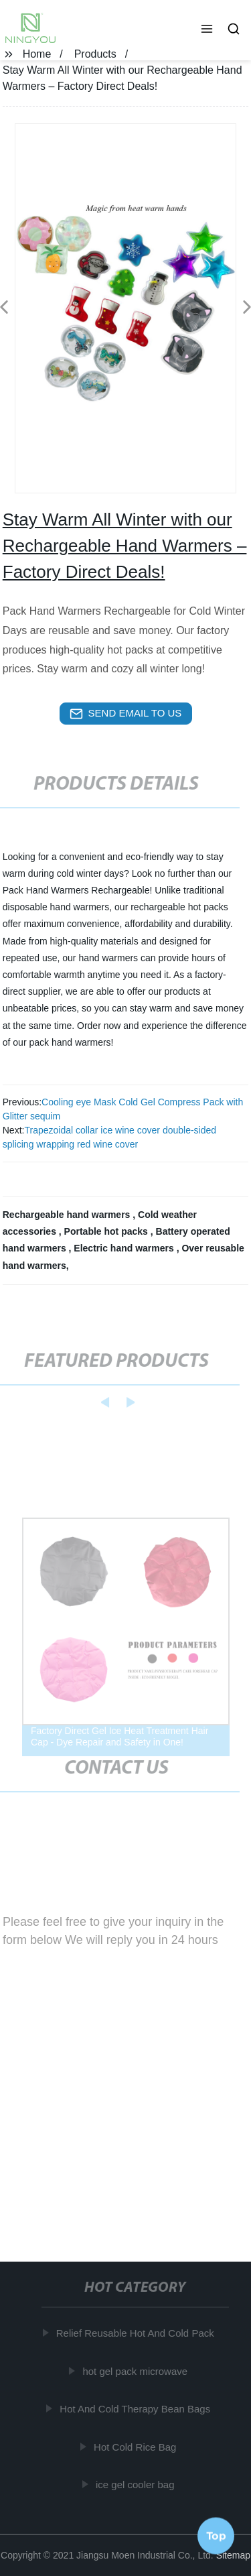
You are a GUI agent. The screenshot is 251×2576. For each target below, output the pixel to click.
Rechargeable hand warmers (68, 1214)
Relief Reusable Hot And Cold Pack (137, 2333)
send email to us (126, 714)
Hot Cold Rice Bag (136, 2446)
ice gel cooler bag (136, 2484)
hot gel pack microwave (136, 2370)
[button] (207, 30)
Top (216, 2535)
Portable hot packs (107, 1231)
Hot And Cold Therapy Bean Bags (136, 2408)
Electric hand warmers (125, 1248)
